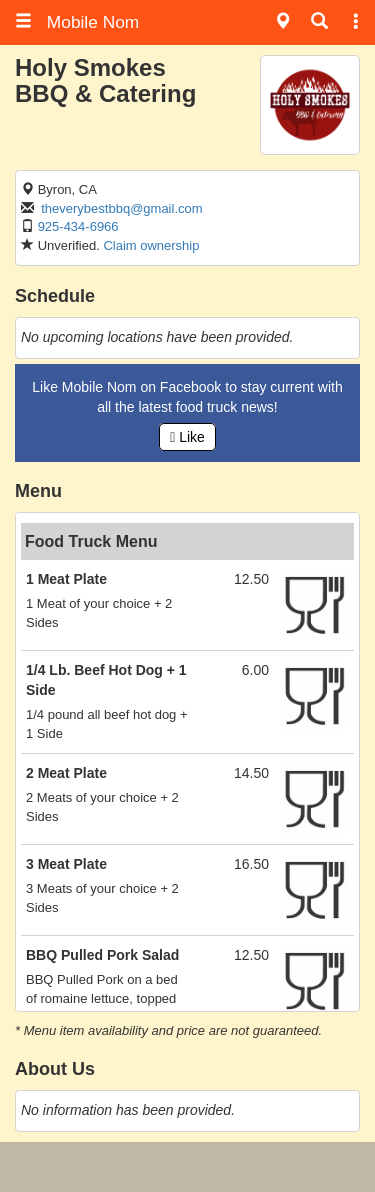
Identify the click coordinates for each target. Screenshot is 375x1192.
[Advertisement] (188, 1167)
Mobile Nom (77, 22)
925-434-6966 (78, 226)
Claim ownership (151, 245)
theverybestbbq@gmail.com (121, 208)
